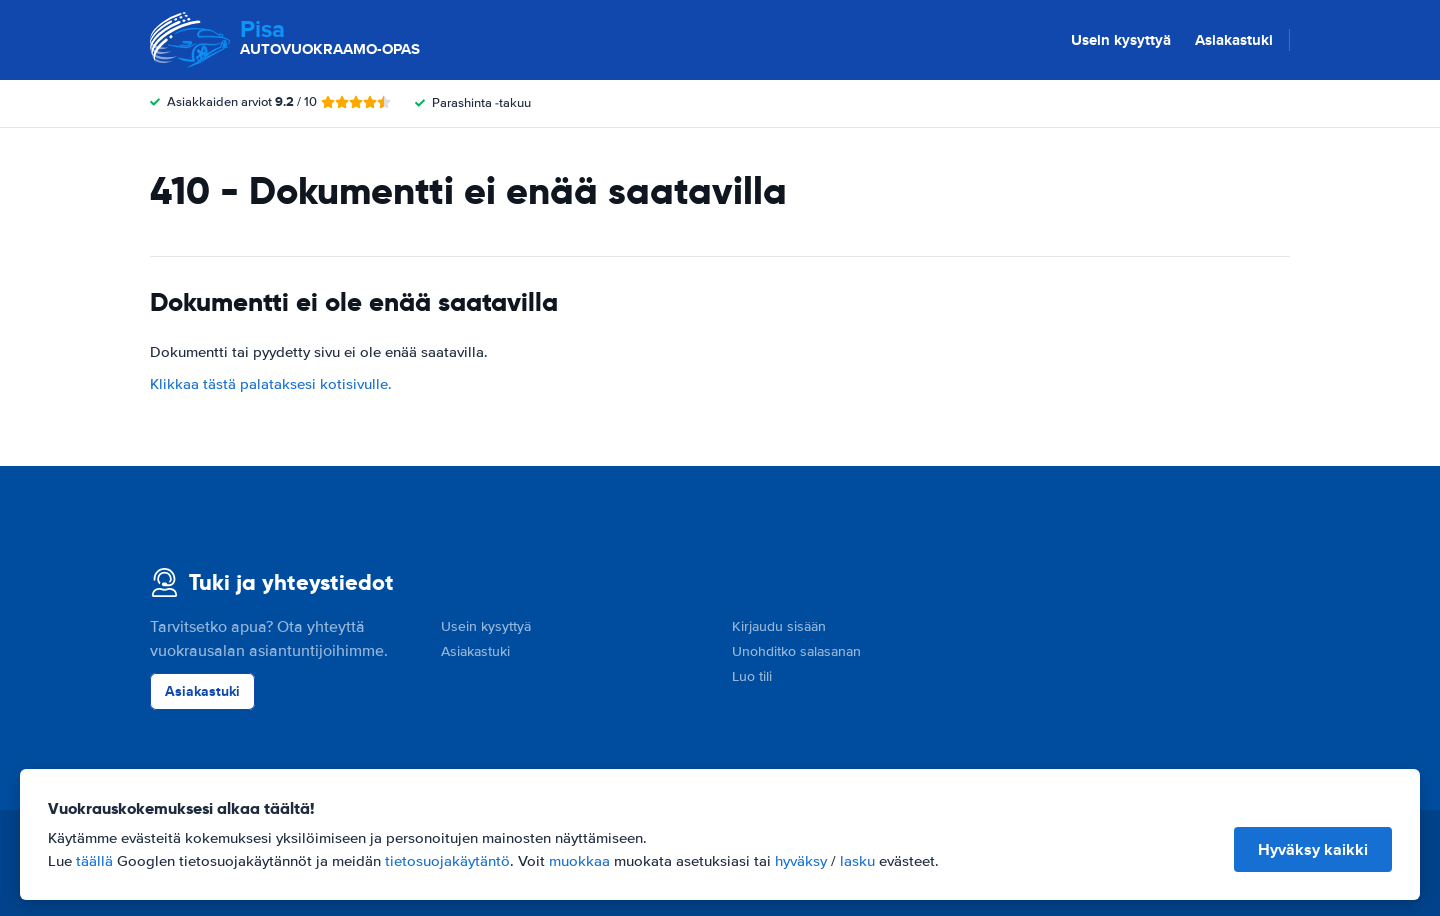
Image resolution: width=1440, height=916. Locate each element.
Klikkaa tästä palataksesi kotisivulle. (271, 384)
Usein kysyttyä (1121, 40)
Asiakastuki (1234, 40)
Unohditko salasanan (796, 651)
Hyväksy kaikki (1313, 849)
